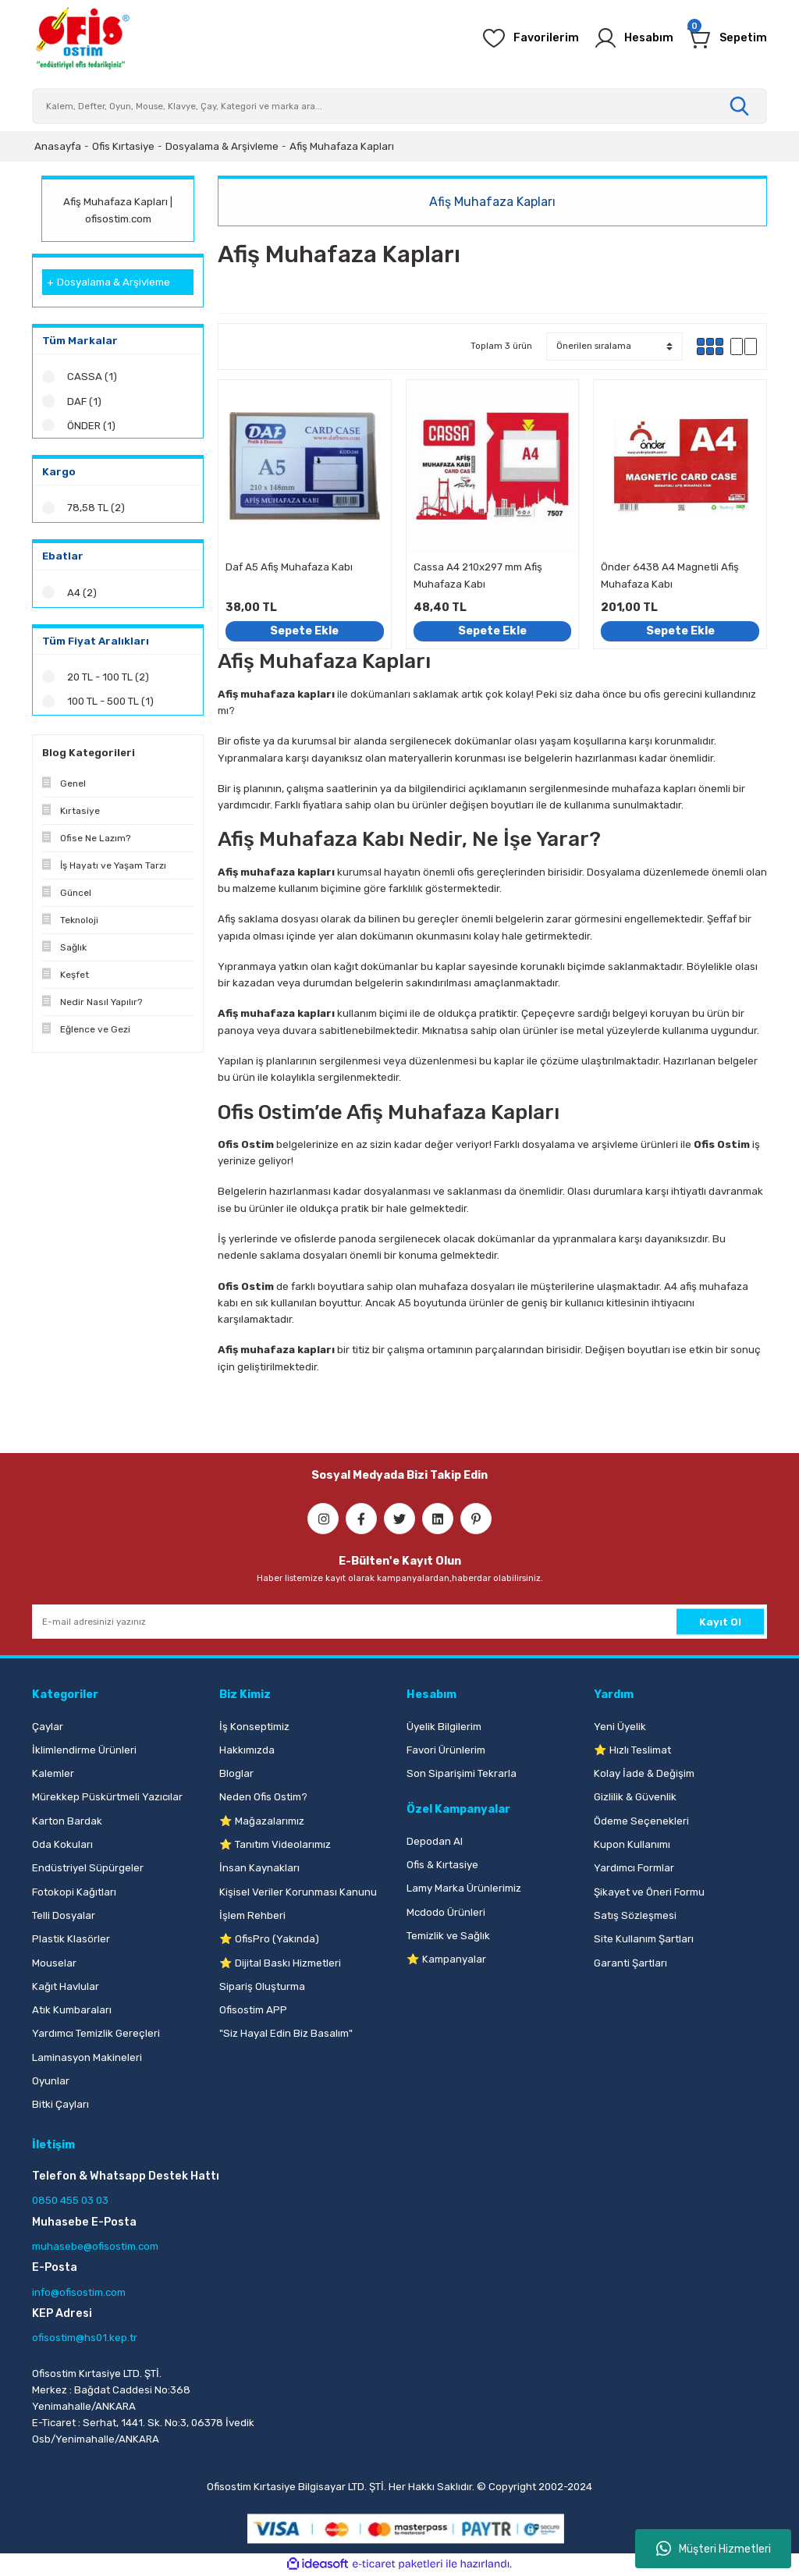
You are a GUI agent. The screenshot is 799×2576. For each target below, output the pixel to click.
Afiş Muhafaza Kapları (341, 146)
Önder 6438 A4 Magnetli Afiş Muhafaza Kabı (670, 575)
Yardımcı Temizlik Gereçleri (96, 2033)
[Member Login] (632, 38)
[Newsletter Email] (399, 1621)
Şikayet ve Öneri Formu (649, 1892)
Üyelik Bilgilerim (444, 1726)
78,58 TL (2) (96, 511)
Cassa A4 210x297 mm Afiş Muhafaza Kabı (478, 575)
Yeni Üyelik (620, 1726)
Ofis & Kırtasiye (442, 1865)
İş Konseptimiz (254, 1726)
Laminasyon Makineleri (87, 2057)
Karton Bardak (67, 1821)
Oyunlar (50, 2081)
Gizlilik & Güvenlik (635, 1797)
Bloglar (236, 1773)
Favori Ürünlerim (446, 1750)
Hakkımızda (247, 1750)
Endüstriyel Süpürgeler (88, 1868)
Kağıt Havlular (65, 1986)
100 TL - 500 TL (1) (110, 706)
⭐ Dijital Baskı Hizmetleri (280, 1963)
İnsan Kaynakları (259, 1868)
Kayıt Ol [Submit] (720, 1622)
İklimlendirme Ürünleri (84, 1750)
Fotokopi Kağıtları (74, 1892)
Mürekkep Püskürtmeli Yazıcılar (107, 1797)
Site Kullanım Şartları (644, 1939)
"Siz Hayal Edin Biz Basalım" (286, 2033)
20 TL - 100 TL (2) (108, 682)
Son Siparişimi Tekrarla (462, 1773)
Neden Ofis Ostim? (263, 1797)
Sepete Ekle (304, 631)
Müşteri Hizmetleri (713, 2548)
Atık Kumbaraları (72, 2010)
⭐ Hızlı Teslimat (632, 1750)
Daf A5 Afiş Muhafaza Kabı (289, 567)
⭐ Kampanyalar (446, 1959)
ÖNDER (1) (91, 426)
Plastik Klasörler (71, 1939)
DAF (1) (84, 401)
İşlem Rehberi (252, 1915)
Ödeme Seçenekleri (641, 1821)
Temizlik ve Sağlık (448, 1936)
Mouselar (54, 1963)
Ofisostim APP (253, 2010)
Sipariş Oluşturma (262, 1986)
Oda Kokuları (62, 1844)
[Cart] (727, 38)
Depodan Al (435, 1841)
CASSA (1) (92, 376)
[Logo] (82, 38)
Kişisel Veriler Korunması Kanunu (298, 1892)
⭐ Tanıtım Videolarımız (275, 1844)
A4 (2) (82, 596)
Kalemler (53, 1773)
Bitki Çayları (60, 2104)
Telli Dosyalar (63, 1915)
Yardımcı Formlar (634, 1868)
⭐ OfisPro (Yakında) (269, 1939)
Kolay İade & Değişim (644, 1773)
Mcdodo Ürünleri (446, 1912)
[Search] (399, 106)
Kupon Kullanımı (632, 1844)
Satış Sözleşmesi (635, 1915)
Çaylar (47, 1726)
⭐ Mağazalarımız (261, 1821)
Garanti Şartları (630, 1963)
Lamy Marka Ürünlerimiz (464, 1888)
